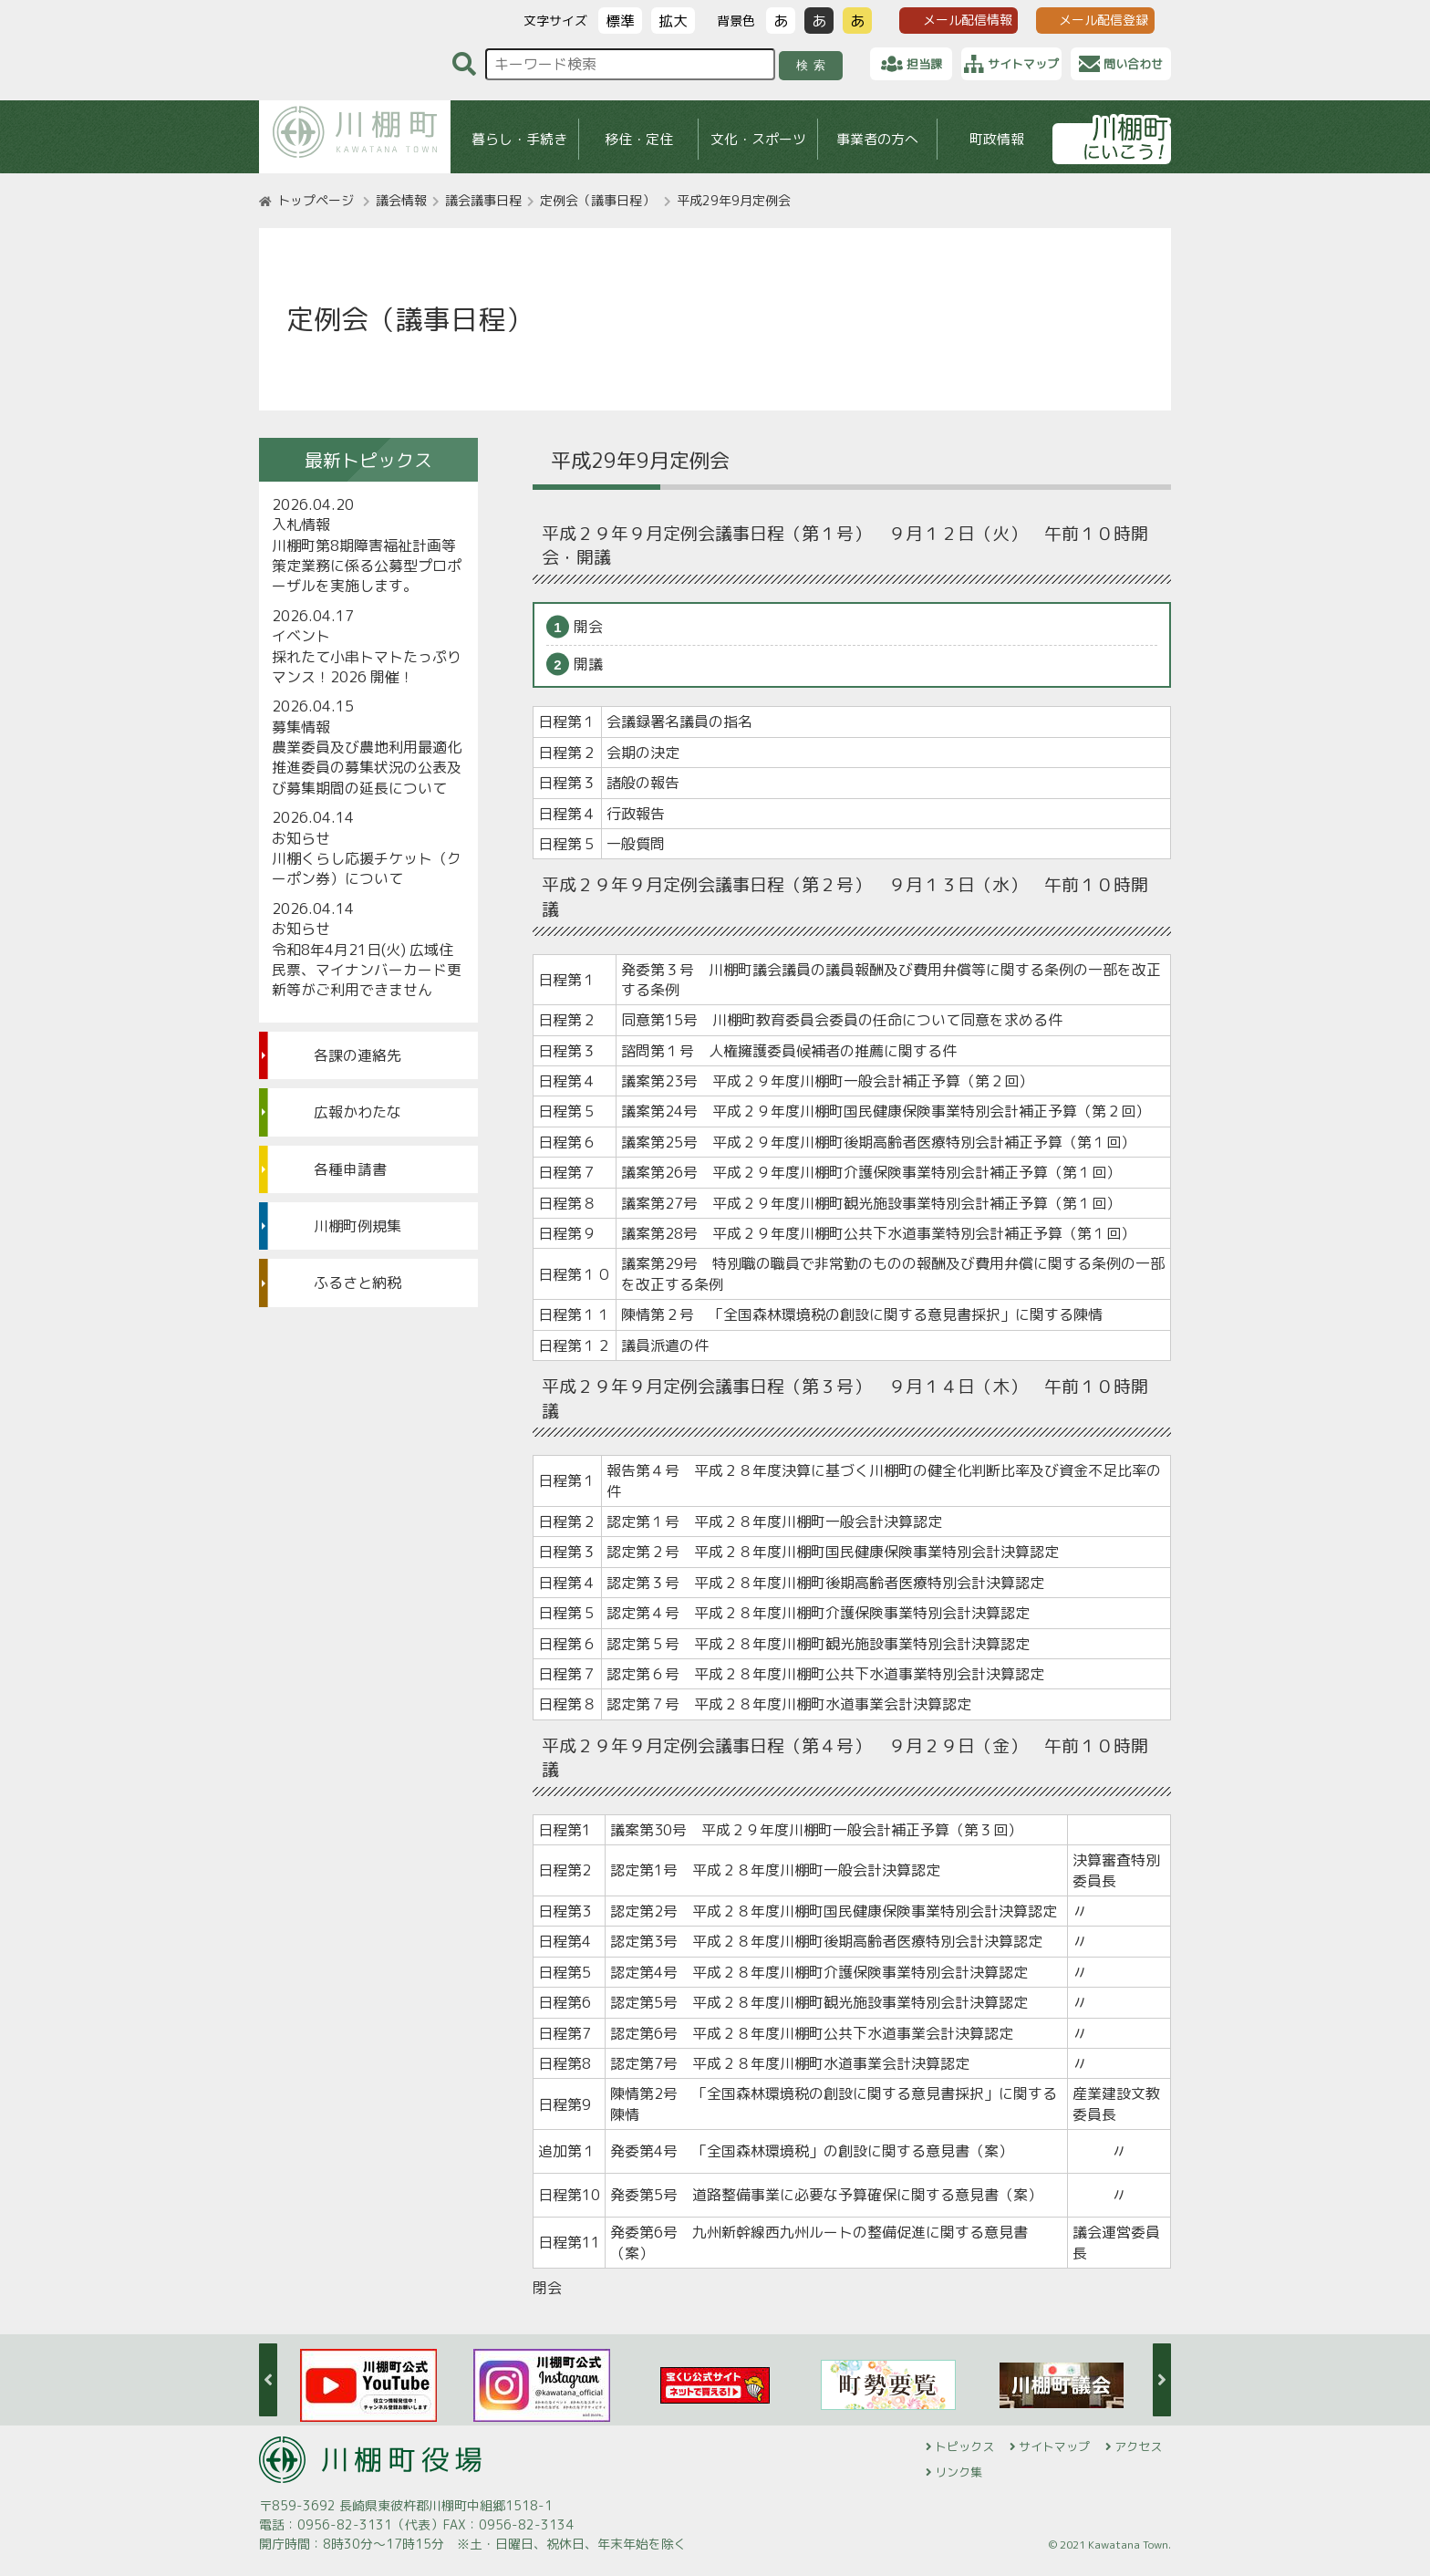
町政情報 (996, 139)
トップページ (315, 200)
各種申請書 (350, 1169)
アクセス (1138, 2446)
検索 (814, 65)
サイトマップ (1054, 2446)
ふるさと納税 (357, 1282)
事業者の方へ (877, 139)
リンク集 (958, 2472)
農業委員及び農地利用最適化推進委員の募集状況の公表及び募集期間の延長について (366, 767)
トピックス (964, 2446)
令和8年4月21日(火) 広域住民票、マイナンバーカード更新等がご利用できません (366, 970)
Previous (268, 2379)
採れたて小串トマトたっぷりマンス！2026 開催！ (366, 667)
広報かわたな (357, 1112)
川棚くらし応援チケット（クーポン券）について (366, 868)
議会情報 (401, 200)
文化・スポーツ (758, 139)
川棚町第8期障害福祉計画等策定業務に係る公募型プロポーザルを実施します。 (366, 566)
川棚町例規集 (357, 1226)
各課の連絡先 (357, 1055)
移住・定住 (639, 139)
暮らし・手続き (519, 139)
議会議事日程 (483, 200)
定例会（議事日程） (597, 200)
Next (1162, 2379)
